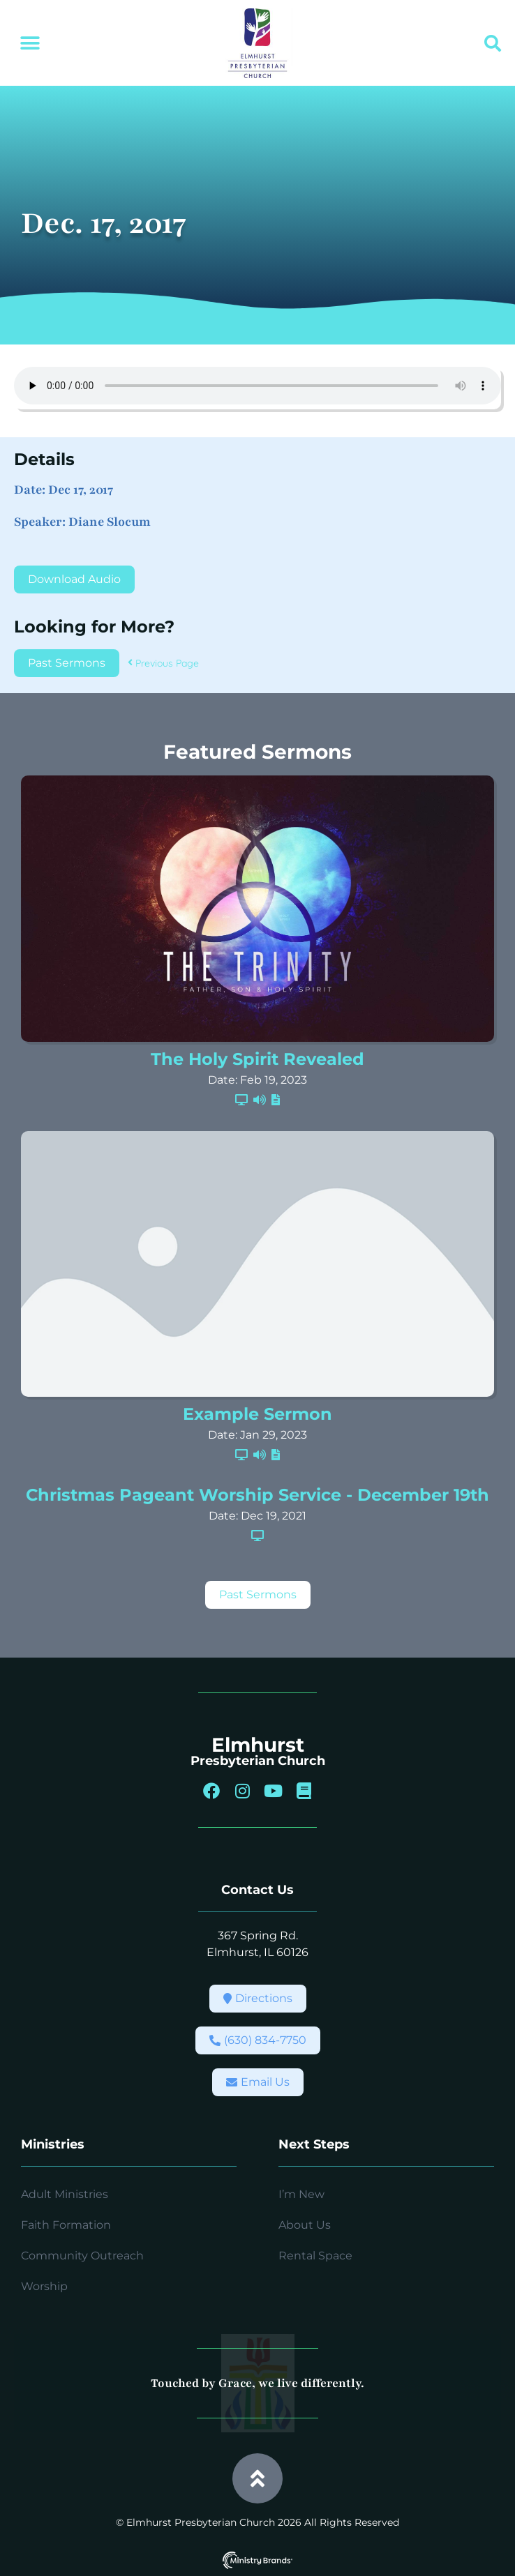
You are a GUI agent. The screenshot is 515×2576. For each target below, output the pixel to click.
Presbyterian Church (258, 1760)
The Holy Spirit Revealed (257, 1059)
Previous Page (163, 663)
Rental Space (315, 2255)
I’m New (301, 2194)
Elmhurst (257, 1745)
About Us (304, 2225)
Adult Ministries (64, 2194)
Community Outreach (82, 2255)
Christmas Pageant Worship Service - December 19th (257, 1495)
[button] (29, 43)
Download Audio (74, 579)
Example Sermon (257, 1414)
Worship (44, 2286)
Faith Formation (66, 2225)
